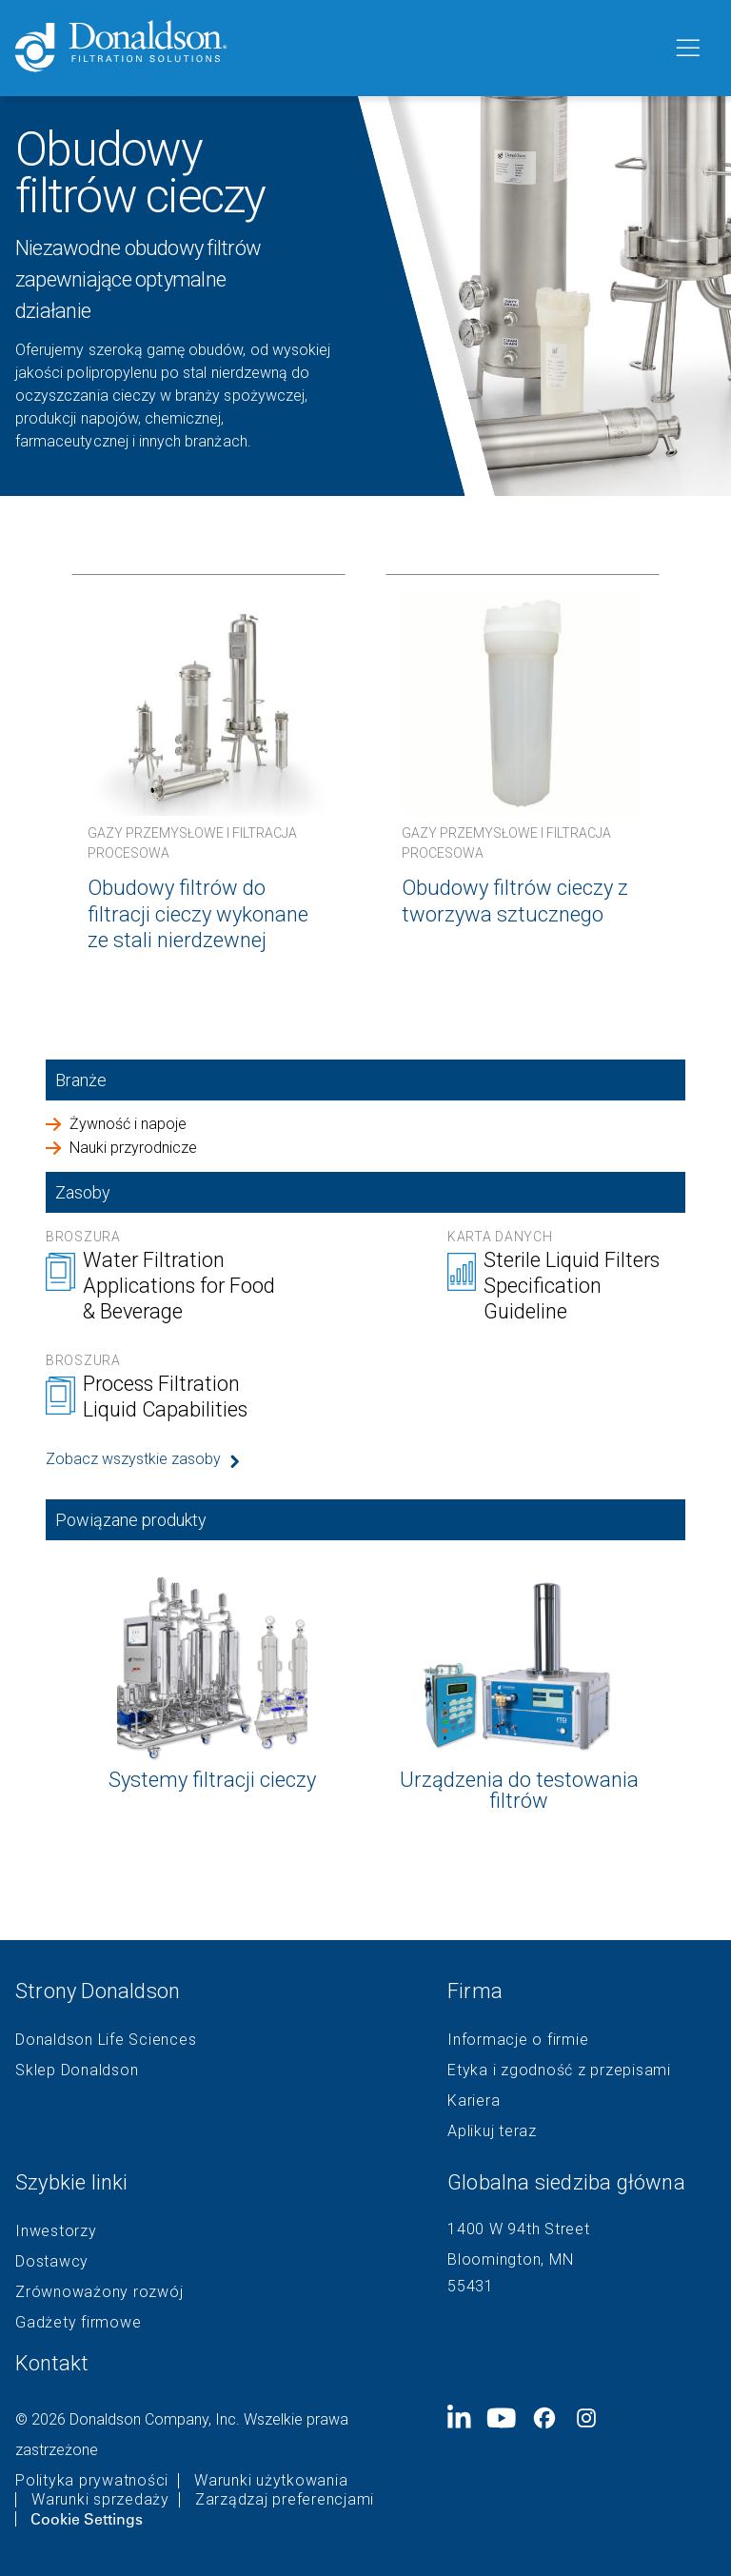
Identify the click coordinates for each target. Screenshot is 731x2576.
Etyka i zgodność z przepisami (559, 2070)
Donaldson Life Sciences (105, 2040)
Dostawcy (52, 2261)
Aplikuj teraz (492, 2131)
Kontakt (52, 2363)
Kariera (473, 2101)
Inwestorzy (56, 2231)
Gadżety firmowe (78, 2322)
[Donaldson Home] (336, 48)
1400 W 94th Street (518, 2229)
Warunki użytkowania (270, 2480)
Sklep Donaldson (76, 2070)
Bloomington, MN (510, 2259)
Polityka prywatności (91, 2480)
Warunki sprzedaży (100, 2499)
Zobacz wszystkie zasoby (133, 1459)
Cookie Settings (86, 2518)
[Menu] (686, 48)
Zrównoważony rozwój (99, 2292)
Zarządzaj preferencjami (284, 2499)
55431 (470, 2286)
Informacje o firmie (517, 2040)
